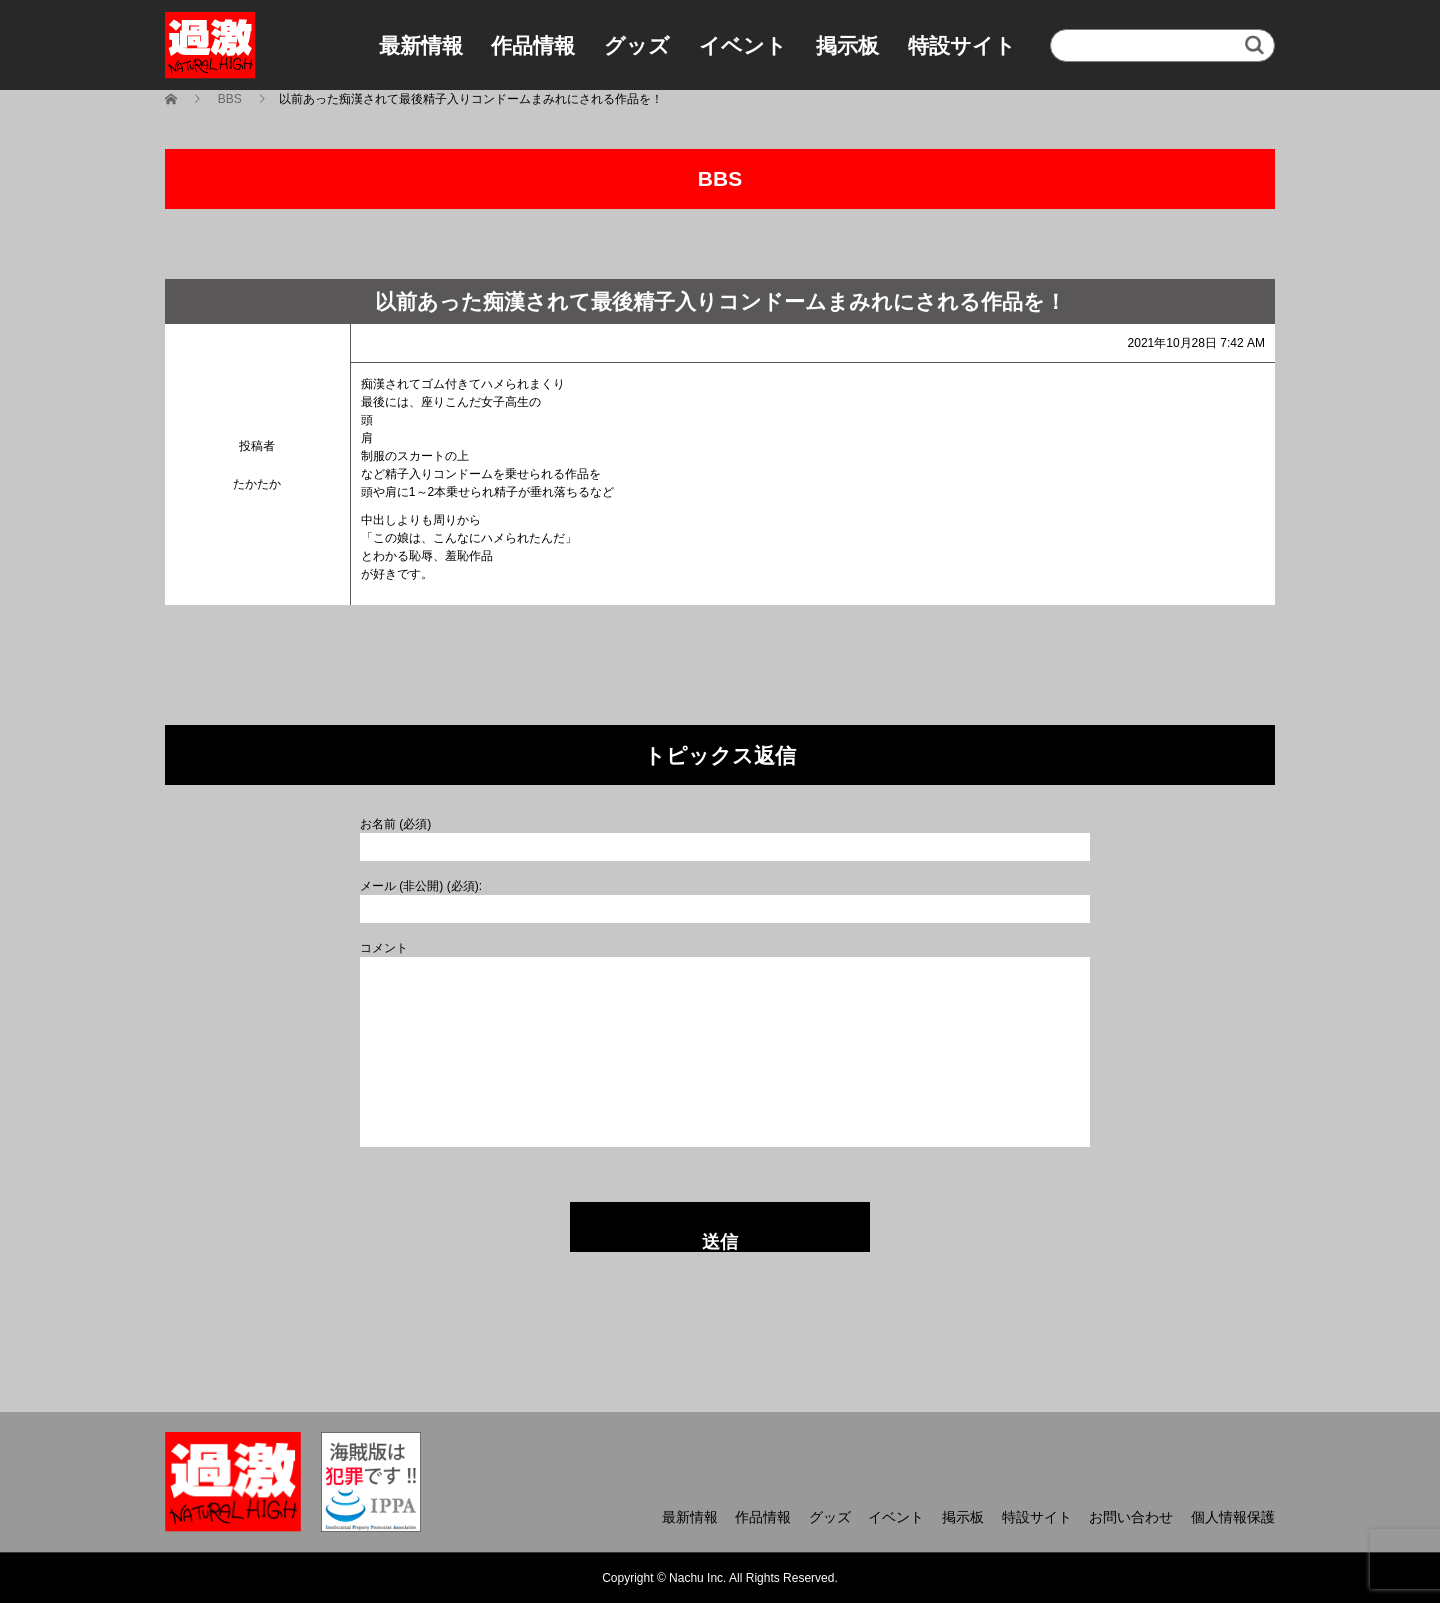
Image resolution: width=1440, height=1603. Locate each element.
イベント (743, 45)
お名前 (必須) (395, 824)
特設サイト (962, 45)
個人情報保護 (1233, 1517)
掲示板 (847, 45)
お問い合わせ (1131, 1517)
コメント (384, 948)
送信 (720, 1242)
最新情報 (421, 45)
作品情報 (533, 45)
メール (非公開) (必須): (421, 886)
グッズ (637, 45)
